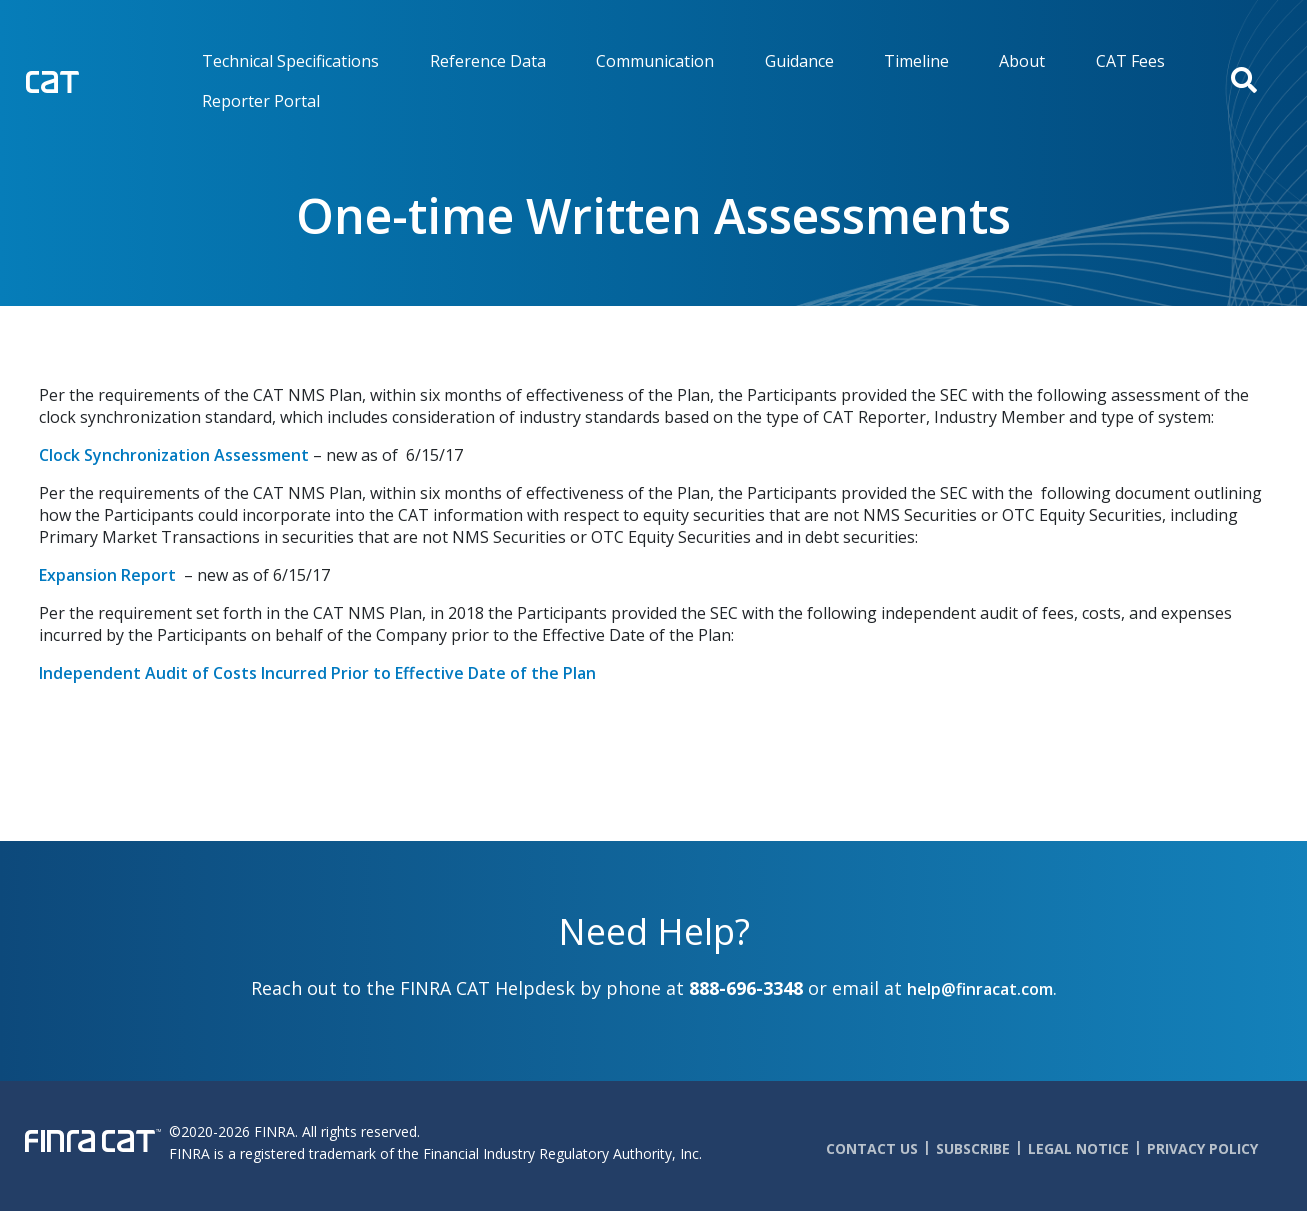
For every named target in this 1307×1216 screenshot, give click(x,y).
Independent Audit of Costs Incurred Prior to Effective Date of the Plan (317, 673)
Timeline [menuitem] (916, 61)
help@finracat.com (980, 989)
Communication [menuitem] (655, 61)
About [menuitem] (1022, 61)
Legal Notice (1078, 1148)
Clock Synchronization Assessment (174, 455)
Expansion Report (109, 575)
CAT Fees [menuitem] (1130, 61)
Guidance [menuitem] (799, 61)
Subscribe (973, 1148)
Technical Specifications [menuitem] (290, 61)
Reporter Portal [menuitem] (261, 101)
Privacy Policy (1202, 1148)
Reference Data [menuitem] (488, 61)
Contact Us (872, 1148)
